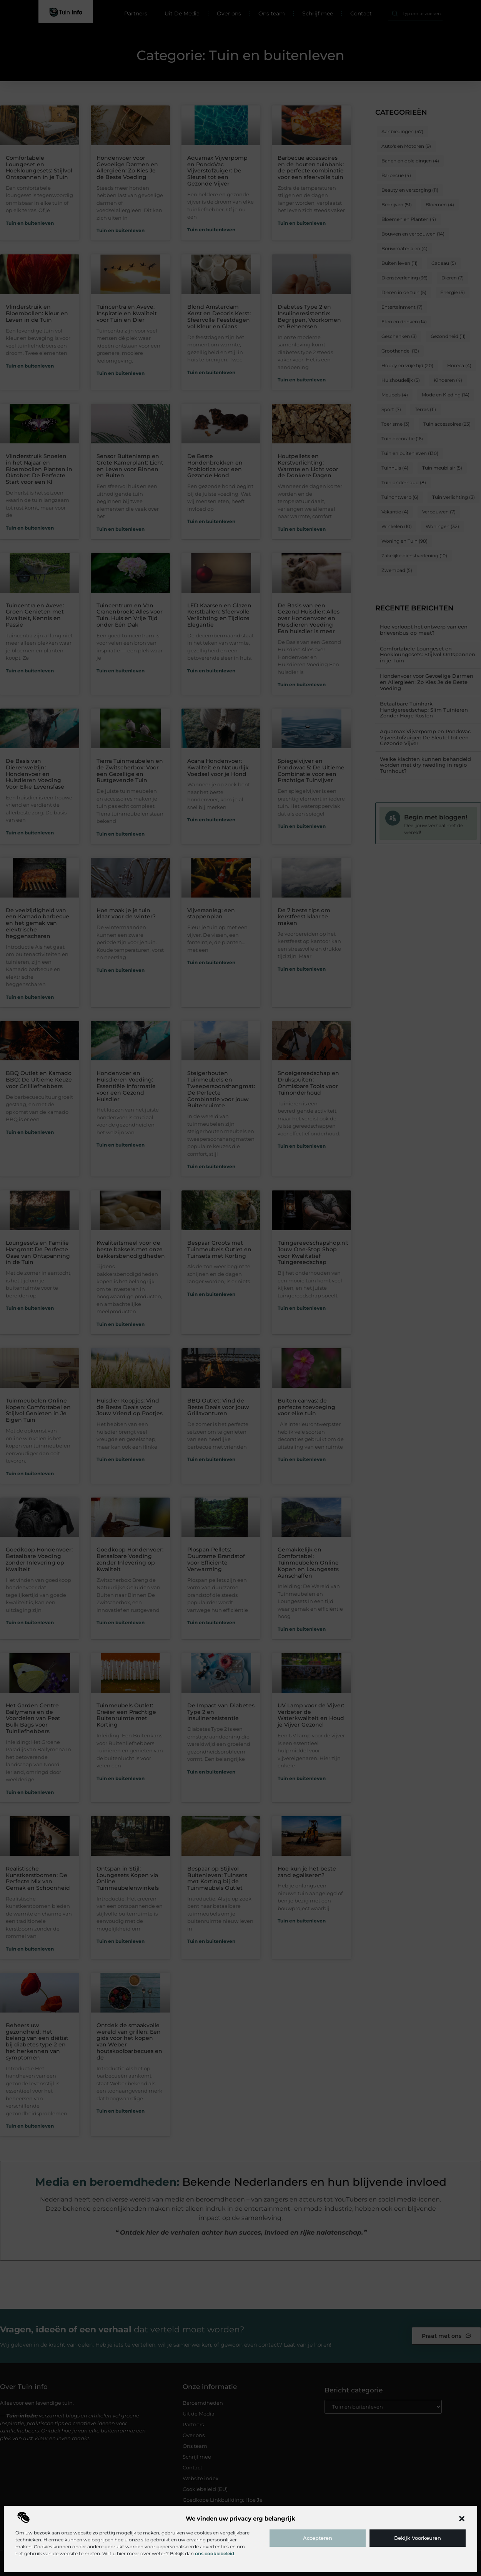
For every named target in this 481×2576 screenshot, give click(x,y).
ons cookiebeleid (214, 2553)
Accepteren (317, 2538)
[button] (462, 2519)
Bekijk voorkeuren (417, 2538)
